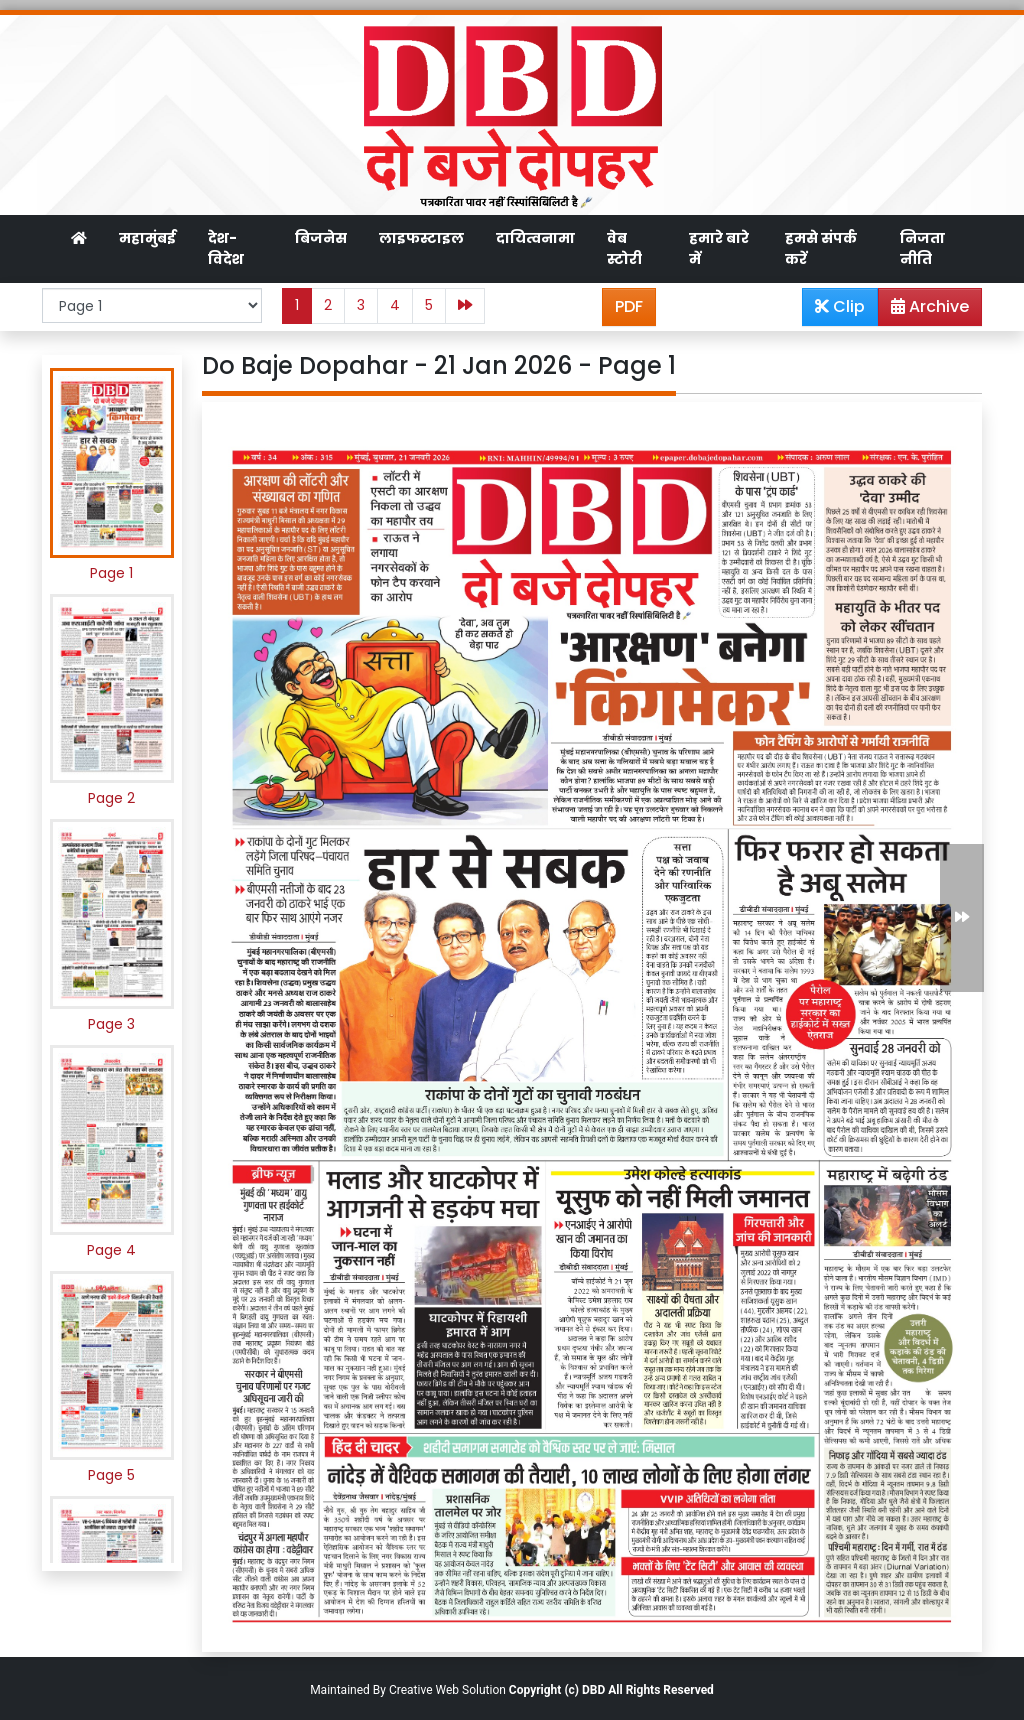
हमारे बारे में (719, 248)
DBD (593, 1690)
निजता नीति (922, 248)
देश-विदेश (226, 248)
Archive (924, 310)
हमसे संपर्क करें (821, 248)
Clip (840, 306)
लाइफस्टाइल (421, 238)
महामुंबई (147, 238)
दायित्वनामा (535, 238)
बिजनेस (321, 238)
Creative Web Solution (447, 1690)
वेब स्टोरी (624, 248)
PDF (629, 306)
